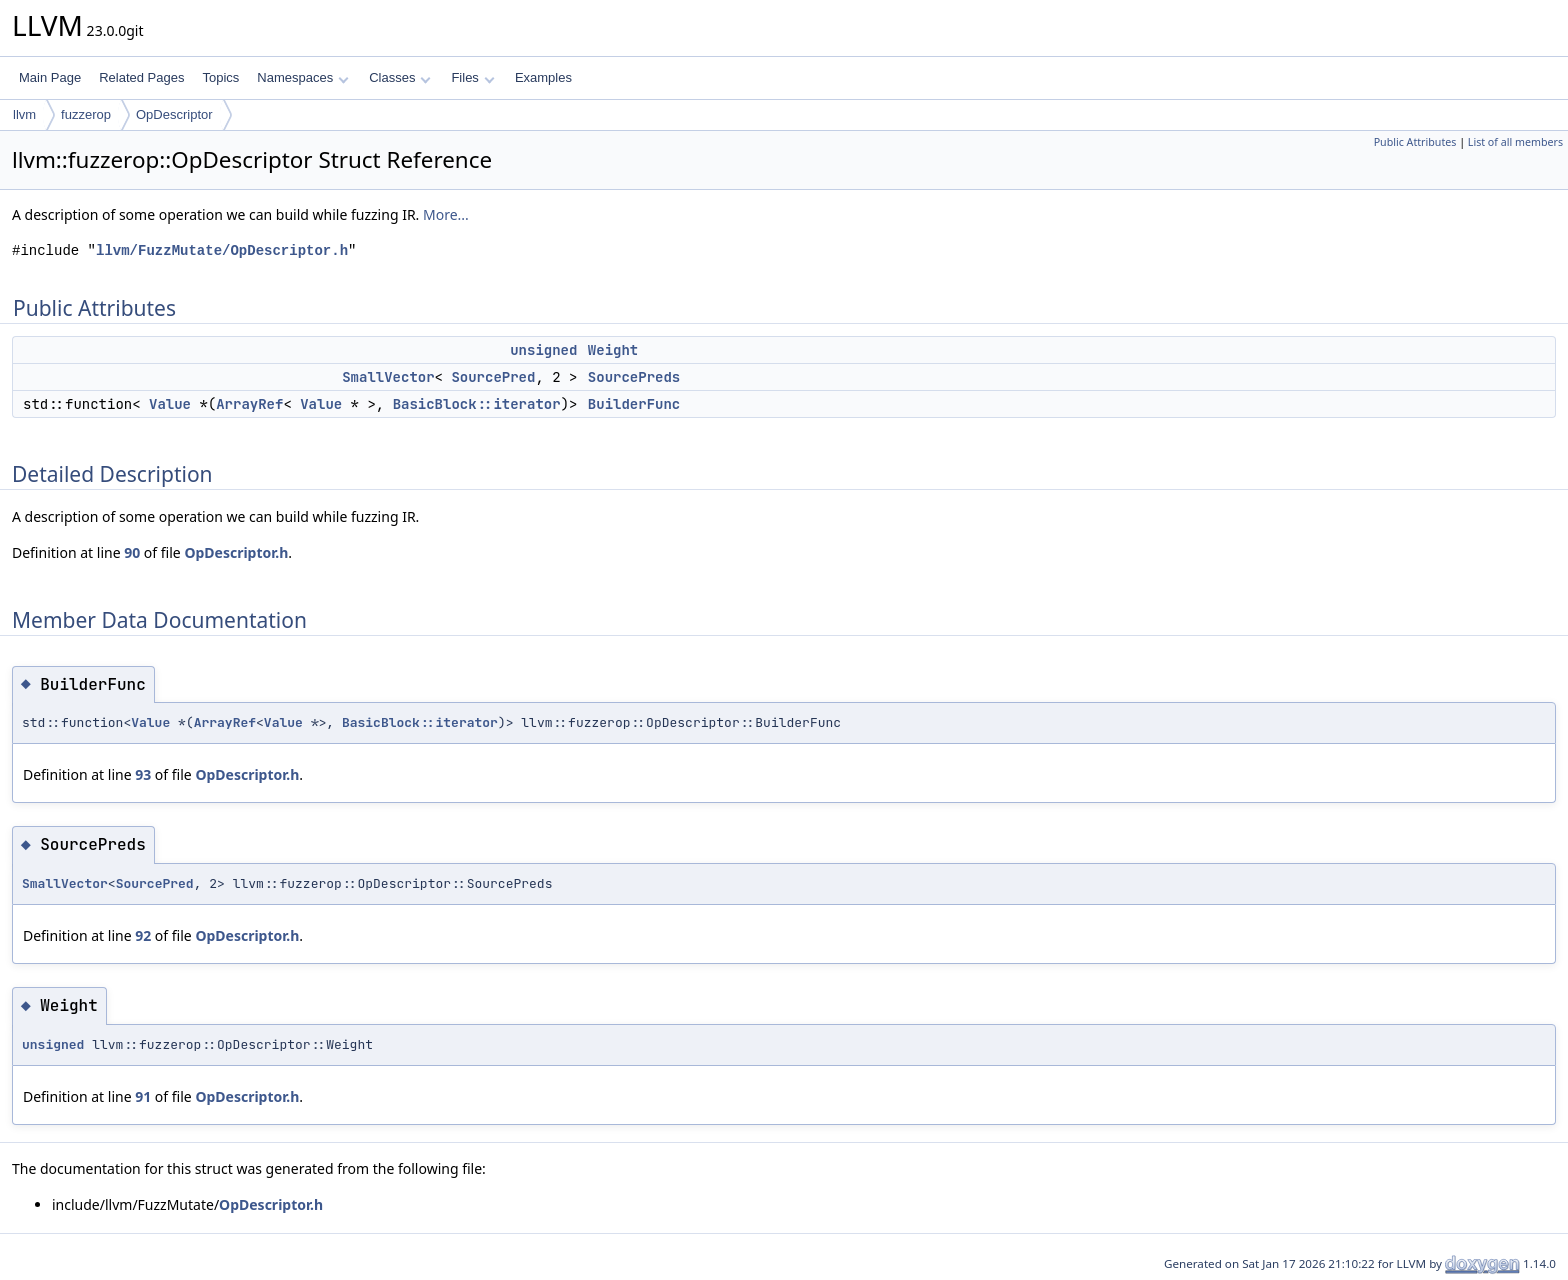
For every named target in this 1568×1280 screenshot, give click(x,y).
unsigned (543, 350)
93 (143, 774)
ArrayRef (249, 404)
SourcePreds (634, 377)
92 (143, 935)
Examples (543, 77)
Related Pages (141, 77)
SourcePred (493, 377)
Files (472, 77)
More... (446, 214)
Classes (400, 77)
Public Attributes (1415, 142)
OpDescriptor (174, 114)
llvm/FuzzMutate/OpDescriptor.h (222, 250)
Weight (613, 350)
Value (170, 404)
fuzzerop (86, 114)
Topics (220, 77)
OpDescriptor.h (236, 552)
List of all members (1515, 142)
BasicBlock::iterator (477, 404)
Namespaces (302, 77)
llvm (24, 114)
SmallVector (388, 377)
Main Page (50, 77)
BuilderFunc (634, 404)
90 (132, 552)
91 (143, 1096)
